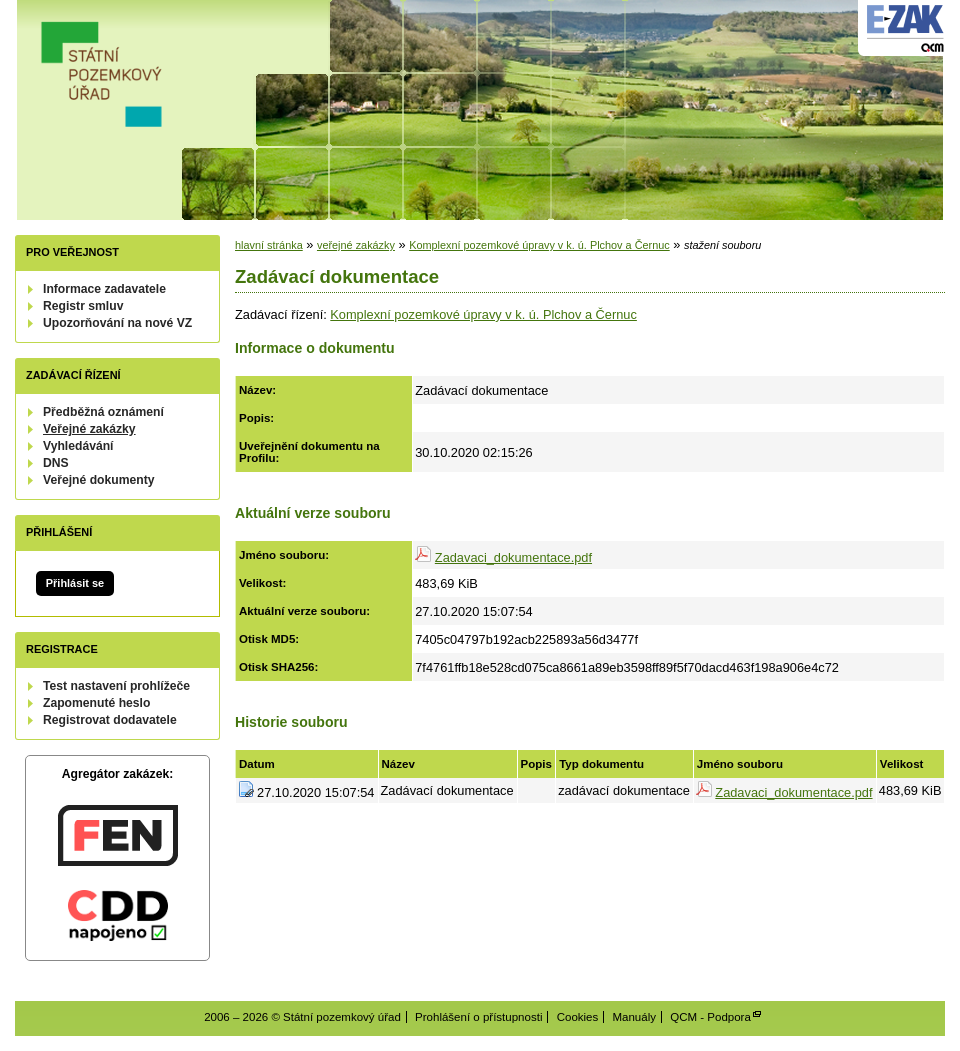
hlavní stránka (269, 245)
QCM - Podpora (710, 1017)
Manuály (634, 1017)
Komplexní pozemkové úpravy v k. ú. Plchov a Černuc (539, 245)
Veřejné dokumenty (98, 480)
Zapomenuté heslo (96, 703)
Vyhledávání (78, 446)
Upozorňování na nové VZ (117, 323)
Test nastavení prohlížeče (116, 686)
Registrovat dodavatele (110, 720)
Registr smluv (83, 306)
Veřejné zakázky (89, 429)
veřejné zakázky (356, 245)
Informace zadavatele (104, 289)
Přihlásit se (75, 583)
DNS (56, 463)
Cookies (578, 1017)
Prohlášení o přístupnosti (478, 1017)
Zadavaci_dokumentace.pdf (513, 557)
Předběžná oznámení (103, 412)
